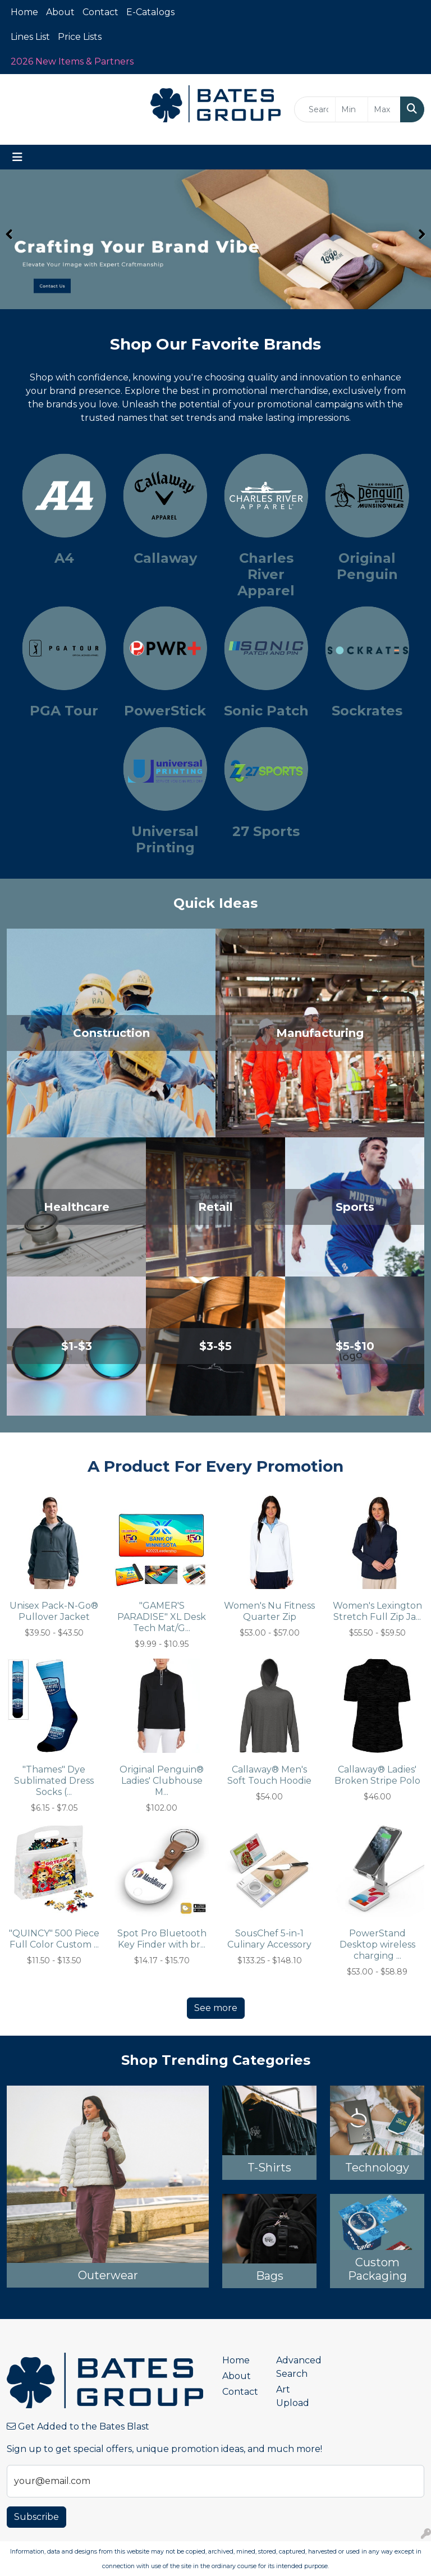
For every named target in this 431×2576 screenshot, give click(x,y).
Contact (100, 12)
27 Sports (266, 831)
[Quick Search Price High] (384, 109)
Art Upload (292, 2396)
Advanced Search (296, 2367)
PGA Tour (64, 710)
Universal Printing (165, 839)
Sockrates (367, 710)
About (60, 12)
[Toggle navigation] (17, 157)
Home (24, 12)
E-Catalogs (150, 12)
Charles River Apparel (266, 574)
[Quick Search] (315, 109)
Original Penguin (367, 566)
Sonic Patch (266, 710)
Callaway (165, 558)
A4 (64, 558)
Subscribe (36, 2516)
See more (215, 2008)
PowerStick (165, 710)
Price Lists (80, 36)
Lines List (30, 36)
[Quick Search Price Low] (351, 109)
